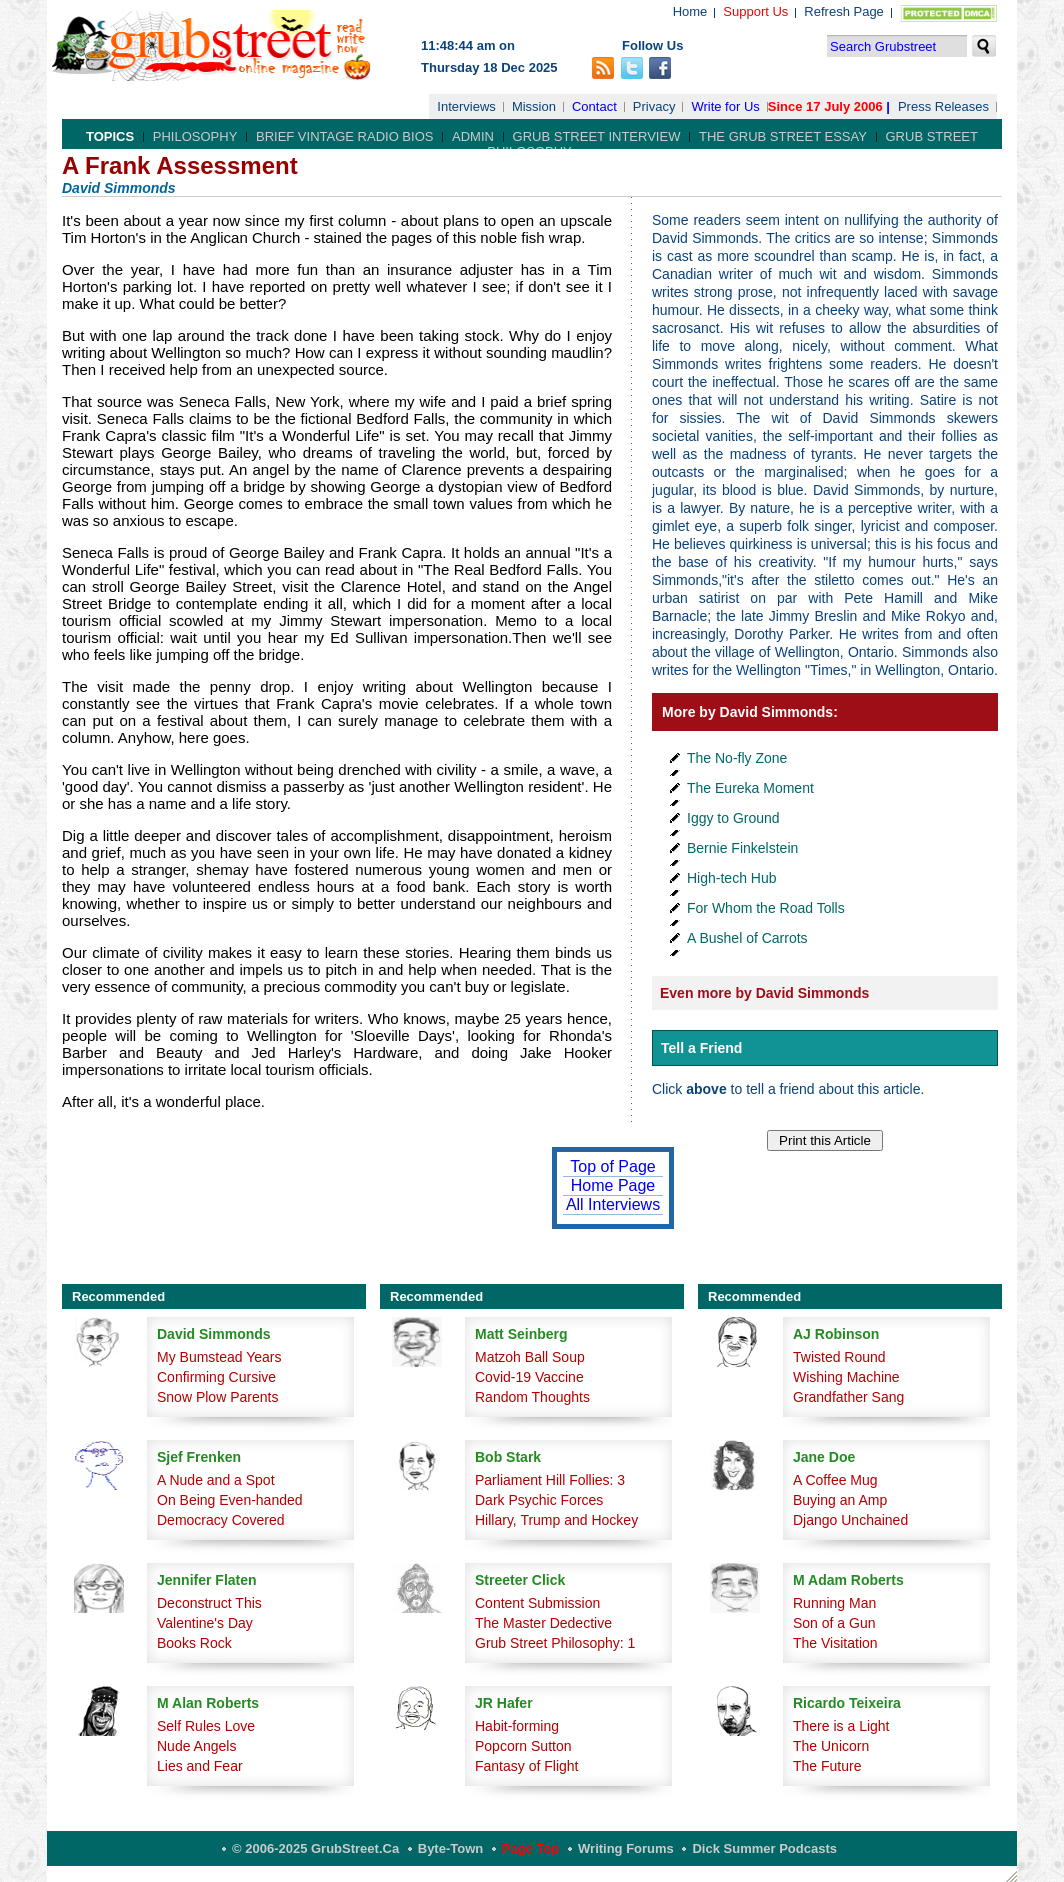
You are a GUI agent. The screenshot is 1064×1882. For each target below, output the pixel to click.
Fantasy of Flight (527, 1766)
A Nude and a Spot (216, 1480)
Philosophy (195, 136)
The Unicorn (831, 1746)
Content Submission (537, 1603)
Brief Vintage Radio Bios (344, 136)
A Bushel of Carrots (747, 938)
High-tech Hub (732, 878)
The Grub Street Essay (783, 136)
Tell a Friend (701, 1048)
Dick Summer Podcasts (764, 1848)
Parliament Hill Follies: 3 (550, 1480)
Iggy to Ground (733, 818)
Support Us (755, 11)
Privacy (654, 106)
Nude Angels (196, 1746)
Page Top (531, 1848)
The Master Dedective (543, 1623)
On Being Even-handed (230, 1500)
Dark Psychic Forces (539, 1500)
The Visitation (835, 1643)
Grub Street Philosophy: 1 (555, 1643)
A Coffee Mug (835, 1480)
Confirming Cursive (216, 1377)
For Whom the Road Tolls (766, 908)
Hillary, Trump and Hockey (556, 1520)
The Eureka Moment (750, 788)
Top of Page (612, 1166)
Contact (594, 106)
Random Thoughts (532, 1397)
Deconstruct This (209, 1603)
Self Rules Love (206, 1726)
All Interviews (613, 1204)
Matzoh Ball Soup (530, 1357)
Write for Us (725, 106)
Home (690, 11)
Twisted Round (839, 1357)
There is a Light (841, 1726)
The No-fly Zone (737, 758)
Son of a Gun (834, 1623)
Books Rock (194, 1643)
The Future (827, 1766)
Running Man (834, 1603)
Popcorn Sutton (523, 1746)
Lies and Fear (200, 1766)
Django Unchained (850, 1520)
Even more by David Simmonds (764, 993)
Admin (473, 136)
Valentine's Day (205, 1623)
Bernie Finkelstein (742, 848)
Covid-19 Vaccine (529, 1377)
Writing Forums (626, 1848)
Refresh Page (844, 11)
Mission (534, 106)
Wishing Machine (846, 1377)
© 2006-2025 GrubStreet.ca (315, 1848)
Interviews (466, 106)
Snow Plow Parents (217, 1397)
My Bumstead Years (219, 1357)
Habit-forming (517, 1726)
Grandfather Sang (848, 1397)
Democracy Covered (221, 1520)
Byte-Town (450, 1848)
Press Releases (943, 106)
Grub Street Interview (597, 136)
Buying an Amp (840, 1500)
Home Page (613, 1185)
